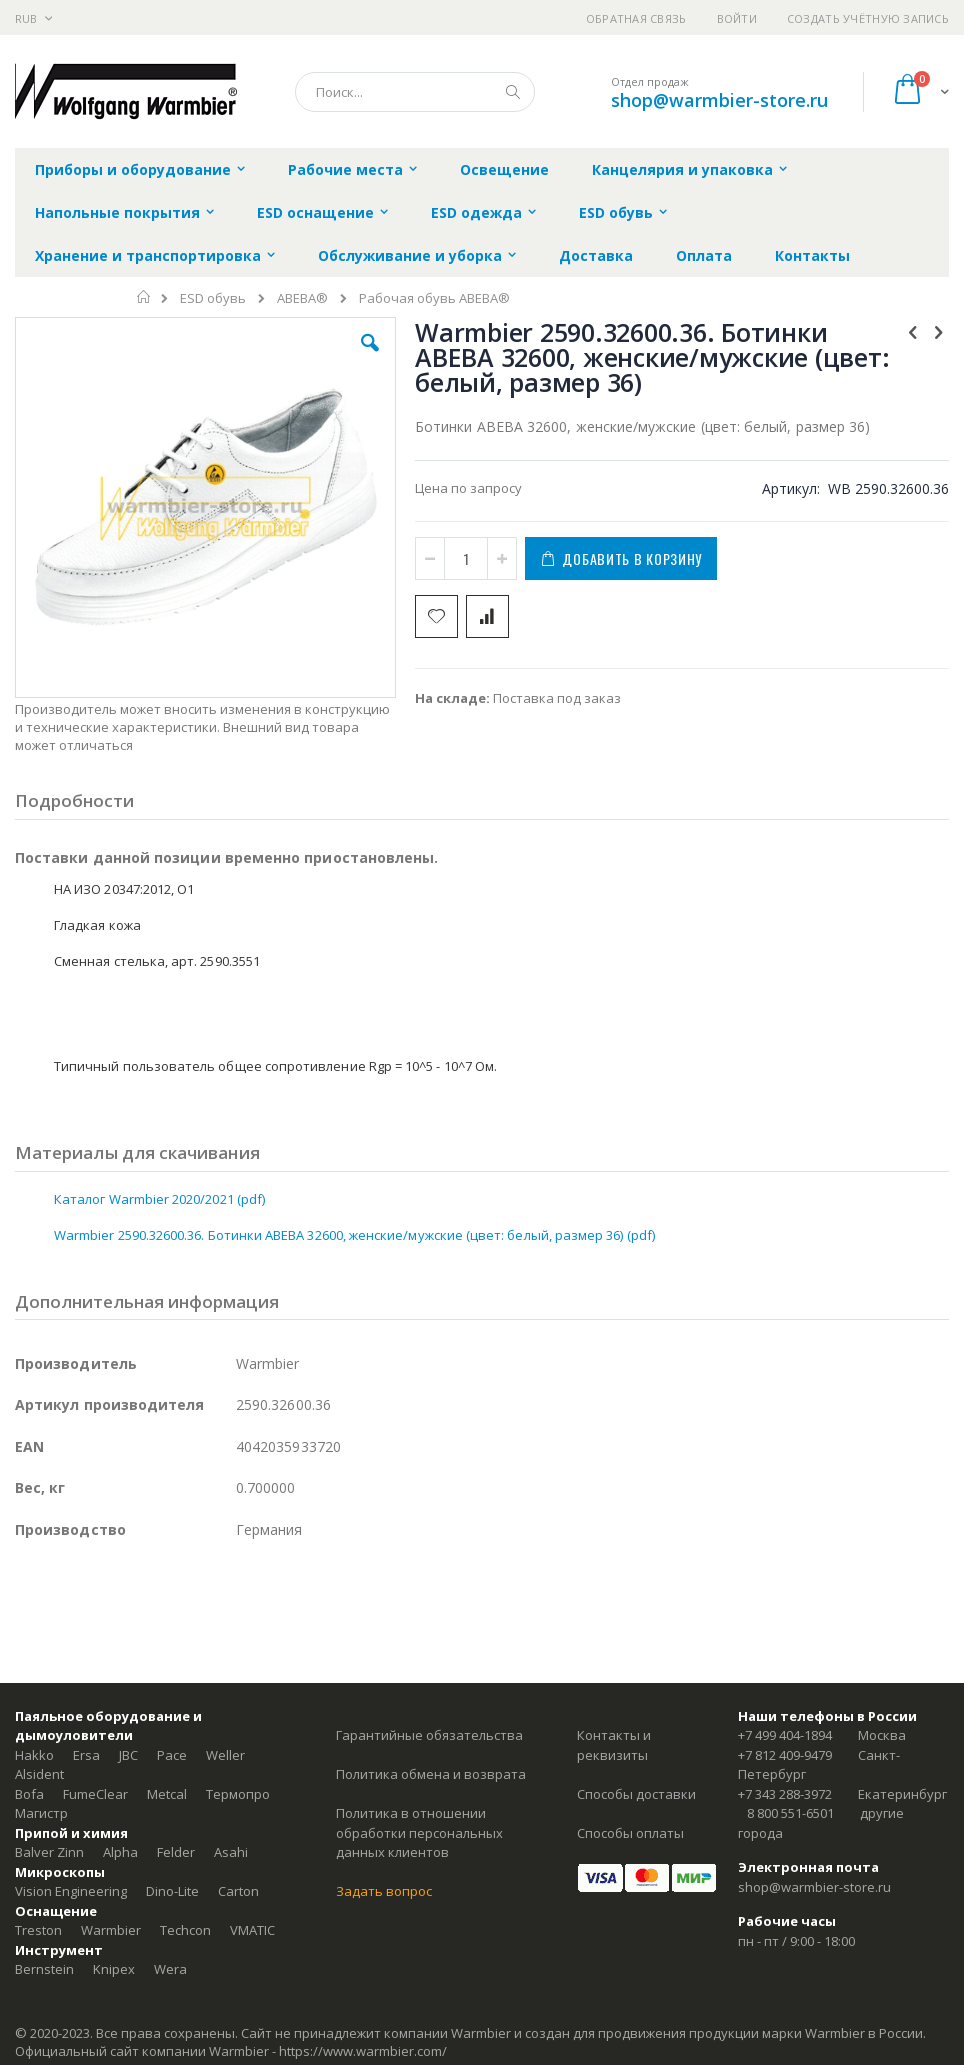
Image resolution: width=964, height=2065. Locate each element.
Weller (225, 1755)
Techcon (185, 1930)
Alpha (120, 1852)
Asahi (231, 1852)
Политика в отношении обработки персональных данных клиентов (419, 1832)
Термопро (238, 1794)
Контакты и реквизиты (614, 1745)
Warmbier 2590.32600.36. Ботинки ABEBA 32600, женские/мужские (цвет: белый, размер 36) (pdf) (354, 1235)
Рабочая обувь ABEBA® (434, 298)
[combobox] (415, 92)
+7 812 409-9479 (785, 1755)
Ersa (86, 1755)
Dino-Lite (172, 1891)
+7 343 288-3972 (785, 1794)
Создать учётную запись (868, 18)
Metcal (167, 1794)
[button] (370, 358)
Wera (170, 1969)
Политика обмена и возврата (431, 1774)
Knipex (114, 1969)
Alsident (39, 1774)
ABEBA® (302, 298)
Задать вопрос (384, 1891)
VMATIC (252, 1930)
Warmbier (111, 1930)
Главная (144, 297)
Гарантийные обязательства (429, 1735)
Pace (172, 1755)
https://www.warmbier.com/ (363, 2051)
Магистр (41, 1813)
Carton (238, 1891)
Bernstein (44, 1969)
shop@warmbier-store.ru (719, 100)
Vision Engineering (71, 1891)
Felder (176, 1852)
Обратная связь (636, 18)
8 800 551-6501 (790, 1813)
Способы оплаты (630, 1833)
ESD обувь (213, 298)
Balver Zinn (49, 1852)
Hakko (34, 1755)
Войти (737, 18)
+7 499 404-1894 (785, 1735)
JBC (128, 1755)
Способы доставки (636, 1794)
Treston (38, 1930)
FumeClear (95, 1794)
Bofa (29, 1794)
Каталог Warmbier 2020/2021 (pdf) (159, 1199)
